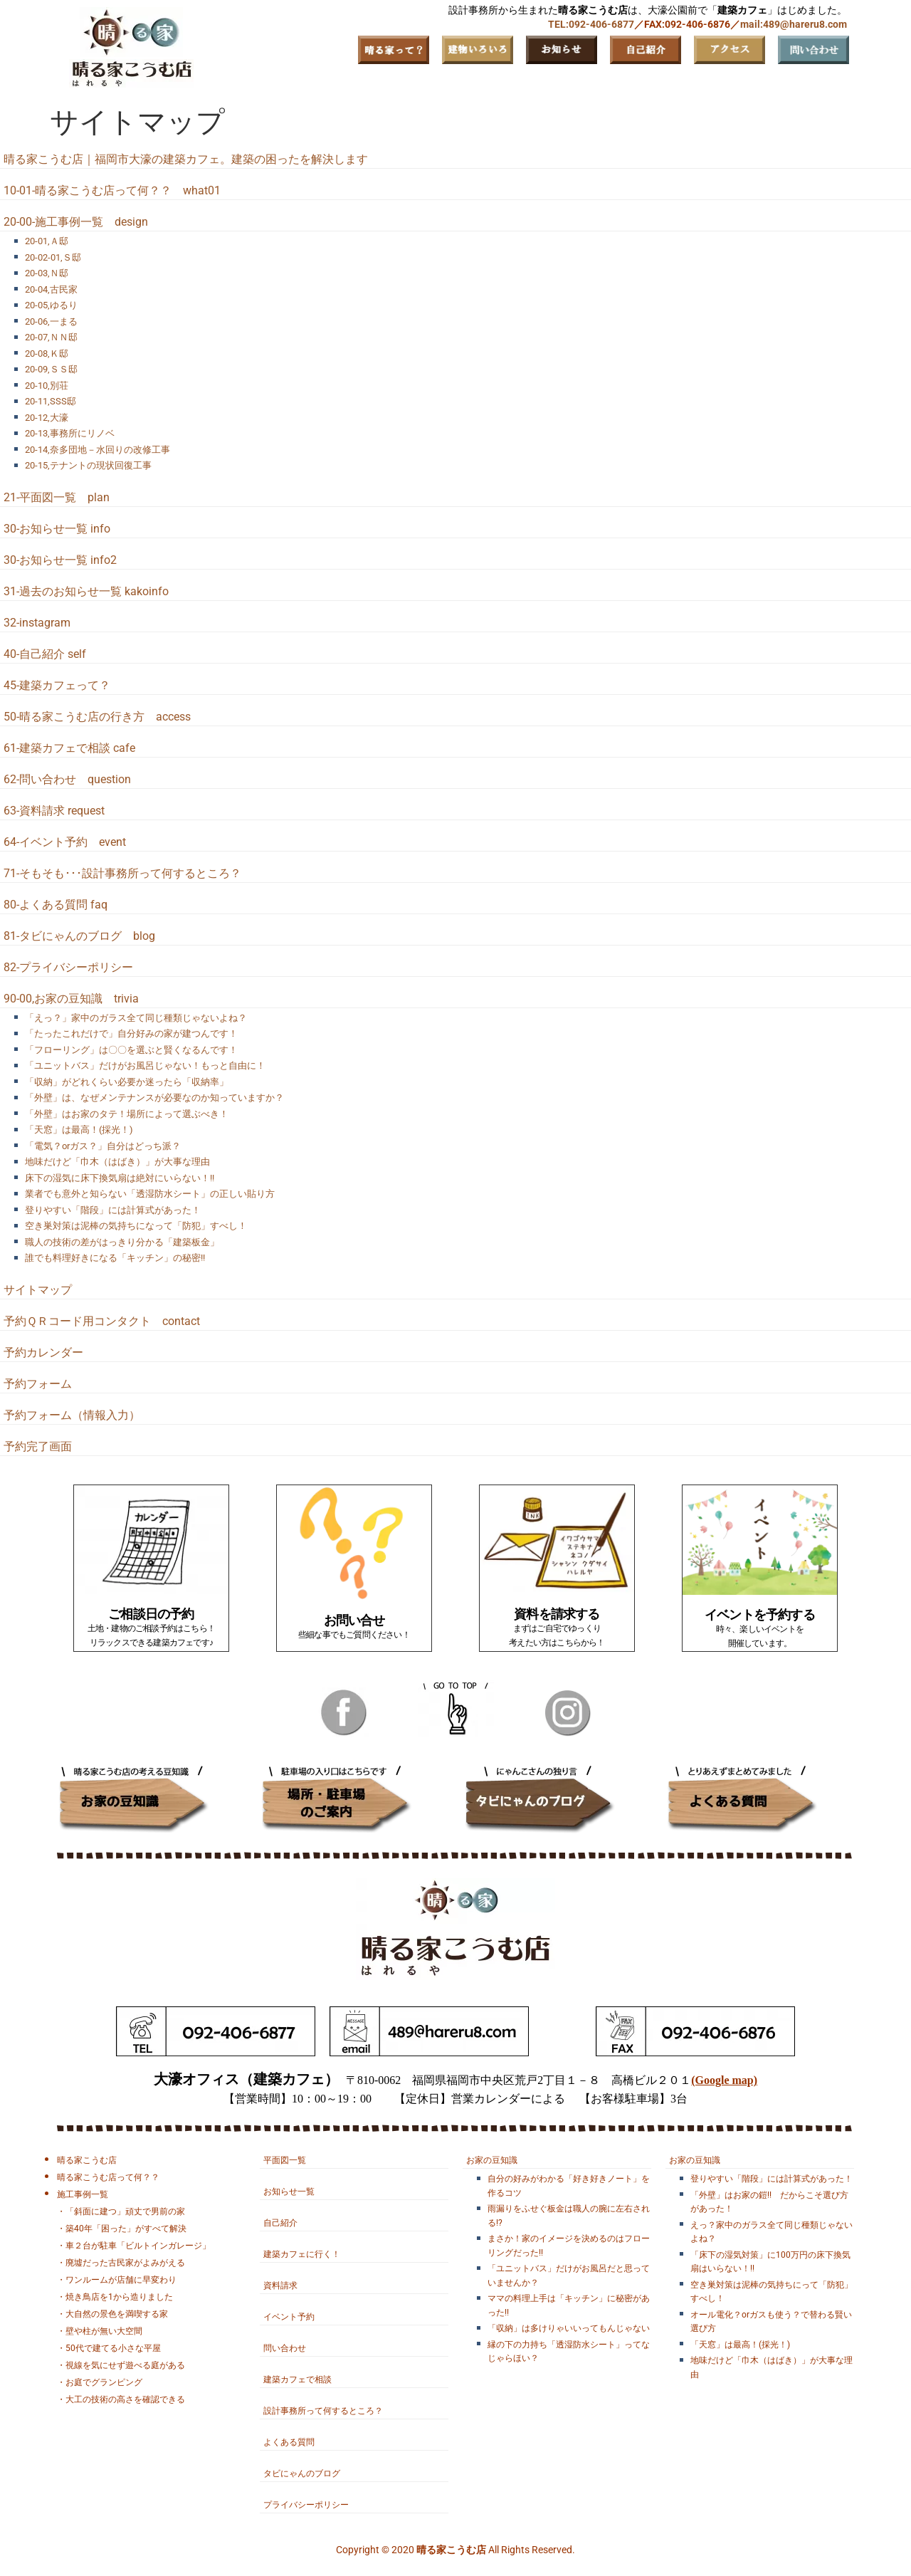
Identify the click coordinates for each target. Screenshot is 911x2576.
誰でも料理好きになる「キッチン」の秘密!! (115, 1257)
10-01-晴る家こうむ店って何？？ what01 (112, 190)
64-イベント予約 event (65, 842)
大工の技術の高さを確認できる (125, 2399)
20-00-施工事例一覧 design (76, 222)
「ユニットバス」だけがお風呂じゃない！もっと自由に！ (145, 1065)
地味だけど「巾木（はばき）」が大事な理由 (117, 1161)
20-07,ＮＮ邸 (51, 337)
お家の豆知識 (491, 2160)
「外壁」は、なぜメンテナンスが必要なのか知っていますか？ (154, 1097)
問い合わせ (284, 2348)
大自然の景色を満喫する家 (116, 2314)
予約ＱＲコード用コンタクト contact (102, 1321)
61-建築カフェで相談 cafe (69, 748)
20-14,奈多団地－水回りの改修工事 (97, 449)
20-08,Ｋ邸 (46, 353)
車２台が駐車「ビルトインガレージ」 (138, 2246)
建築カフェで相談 (297, 2379)
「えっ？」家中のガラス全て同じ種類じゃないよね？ (136, 1017)
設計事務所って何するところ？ (323, 2411)
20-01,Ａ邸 (46, 241)
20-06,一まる (51, 321)
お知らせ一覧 (289, 2192)
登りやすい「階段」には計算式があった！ (113, 1210)
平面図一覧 (284, 2160)
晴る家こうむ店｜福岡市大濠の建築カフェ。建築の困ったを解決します (186, 159)
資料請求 (280, 2285)
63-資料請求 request (54, 810)
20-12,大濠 (46, 417)
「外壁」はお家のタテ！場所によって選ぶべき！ (126, 1114)
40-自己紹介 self (45, 654)
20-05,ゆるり (51, 305)
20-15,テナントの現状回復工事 (88, 465)
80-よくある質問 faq (55, 904)
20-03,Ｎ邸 (46, 273)
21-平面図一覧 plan (57, 497)
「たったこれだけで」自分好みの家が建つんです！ (131, 1033)
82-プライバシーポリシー (68, 967)
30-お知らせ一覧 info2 (60, 560)
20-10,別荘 (46, 385)
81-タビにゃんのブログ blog (79, 936)
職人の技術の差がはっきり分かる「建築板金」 (122, 1242)
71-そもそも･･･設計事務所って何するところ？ (122, 873)
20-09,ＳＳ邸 (51, 369)
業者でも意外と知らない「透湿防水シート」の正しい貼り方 (150, 1193)
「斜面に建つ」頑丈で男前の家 (125, 2211)
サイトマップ (38, 1290)
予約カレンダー (43, 1352)
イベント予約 (289, 2317)
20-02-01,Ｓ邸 (53, 257)
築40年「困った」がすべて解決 (125, 2229)
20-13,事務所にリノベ (70, 433)
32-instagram (37, 622)
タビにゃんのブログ (301, 2473)
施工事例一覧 (82, 2194)
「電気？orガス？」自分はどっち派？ (103, 1146)
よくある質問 (289, 2442)
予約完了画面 (38, 1446)
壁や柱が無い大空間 (103, 2331)
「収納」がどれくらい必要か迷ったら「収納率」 (126, 1082)
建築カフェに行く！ (301, 2254)
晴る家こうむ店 (87, 2160)
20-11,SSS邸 (50, 401)
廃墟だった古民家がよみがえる (125, 2263)
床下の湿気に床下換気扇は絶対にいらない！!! (119, 1178)
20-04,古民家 (51, 289)
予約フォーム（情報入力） (72, 1415)
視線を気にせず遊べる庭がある (125, 2365)
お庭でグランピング (103, 2382)
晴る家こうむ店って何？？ (108, 2177)
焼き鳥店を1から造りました (119, 2297)
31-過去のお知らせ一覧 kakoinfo (86, 591)
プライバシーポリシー (306, 2505)
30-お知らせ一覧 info (57, 528)
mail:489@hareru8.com (793, 24)
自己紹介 (280, 2223)
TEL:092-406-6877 (591, 24)
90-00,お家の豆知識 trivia (71, 998)
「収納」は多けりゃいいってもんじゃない (569, 2328)
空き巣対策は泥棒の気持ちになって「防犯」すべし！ (136, 1225)
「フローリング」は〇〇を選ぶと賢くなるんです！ (131, 1049)
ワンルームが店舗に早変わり (121, 2280)
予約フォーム (38, 1384)
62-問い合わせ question (67, 779)
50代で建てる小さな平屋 (113, 2348)
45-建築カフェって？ (57, 685)
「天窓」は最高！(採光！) (79, 1129)
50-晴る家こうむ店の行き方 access (97, 716)
